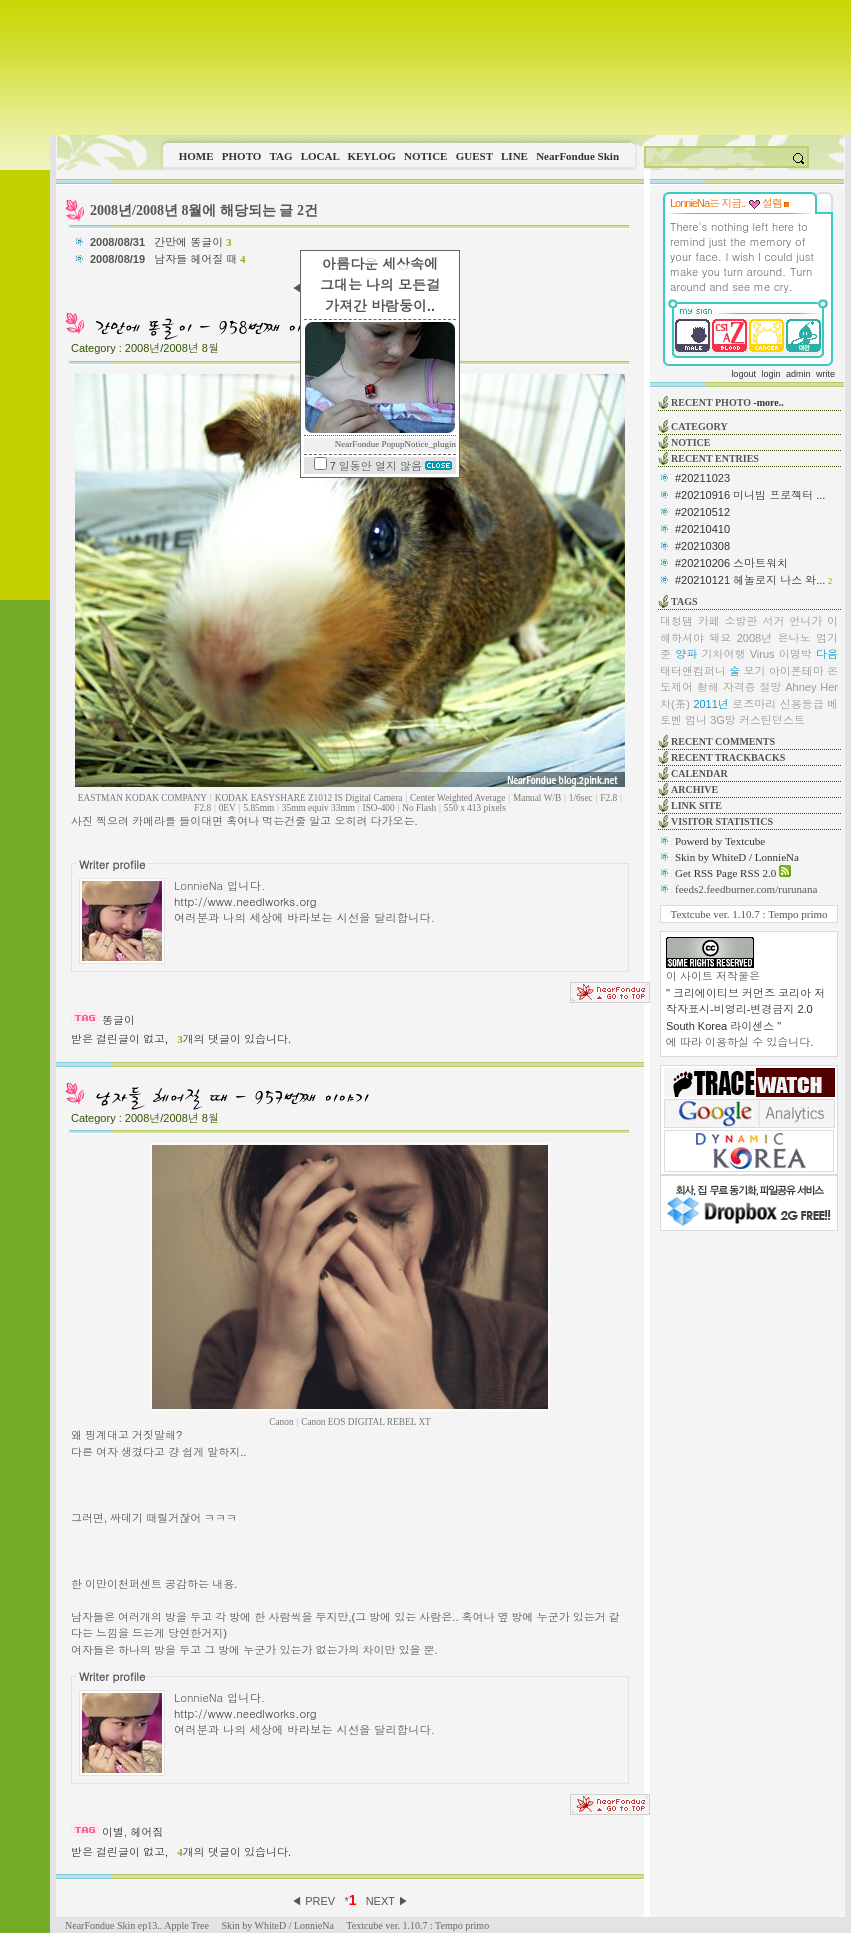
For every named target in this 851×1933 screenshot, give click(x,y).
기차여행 (723, 654)
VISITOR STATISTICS (722, 821)
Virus (762, 654)
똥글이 (118, 1020)
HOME (196, 156)
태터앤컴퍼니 (693, 671)
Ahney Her (811, 687)
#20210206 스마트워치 (731, 563)
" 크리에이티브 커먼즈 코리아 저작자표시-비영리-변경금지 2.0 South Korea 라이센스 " (745, 1009)
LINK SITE (696, 805)
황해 (708, 687)
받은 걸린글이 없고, (119, 1039)
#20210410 (702, 529)
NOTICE (425, 156)
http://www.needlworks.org (245, 901)
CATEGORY (699, 426)
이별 (113, 1832)
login (770, 374)
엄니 (696, 720)
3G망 (723, 720)
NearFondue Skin (577, 156)
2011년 (710, 704)
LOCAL (320, 156)
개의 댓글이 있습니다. (234, 1039)
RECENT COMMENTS (723, 741)
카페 (709, 621)
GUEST (474, 156)
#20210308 (702, 546)
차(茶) (675, 704)
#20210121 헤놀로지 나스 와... (750, 580)
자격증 (739, 687)
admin (798, 374)
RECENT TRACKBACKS (728, 757)
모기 (755, 671)
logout (743, 374)
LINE (514, 156)
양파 (686, 654)
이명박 (795, 654)
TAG (280, 156)
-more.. (768, 402)
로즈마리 (754, 704)
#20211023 (702, 478)
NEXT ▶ (387, 1901)
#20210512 (702, 512)
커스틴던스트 (772, 720)
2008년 (754, 638)
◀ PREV (314, 1901)
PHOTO (242, 156)
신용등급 (802, 704)
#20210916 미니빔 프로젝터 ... (750, 495)
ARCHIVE (694, 789)
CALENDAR (699, 773)
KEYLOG (371, 156)
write (825, 374)
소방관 (741, 621)
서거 (773, 621)
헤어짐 (146, 1832)
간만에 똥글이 (192, 242)
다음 (827, 654)
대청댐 (676, 621)
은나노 (794, 638)
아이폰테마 (796, 671)
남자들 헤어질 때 (199, 259)
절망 (770, 687)
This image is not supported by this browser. (450, 67)
